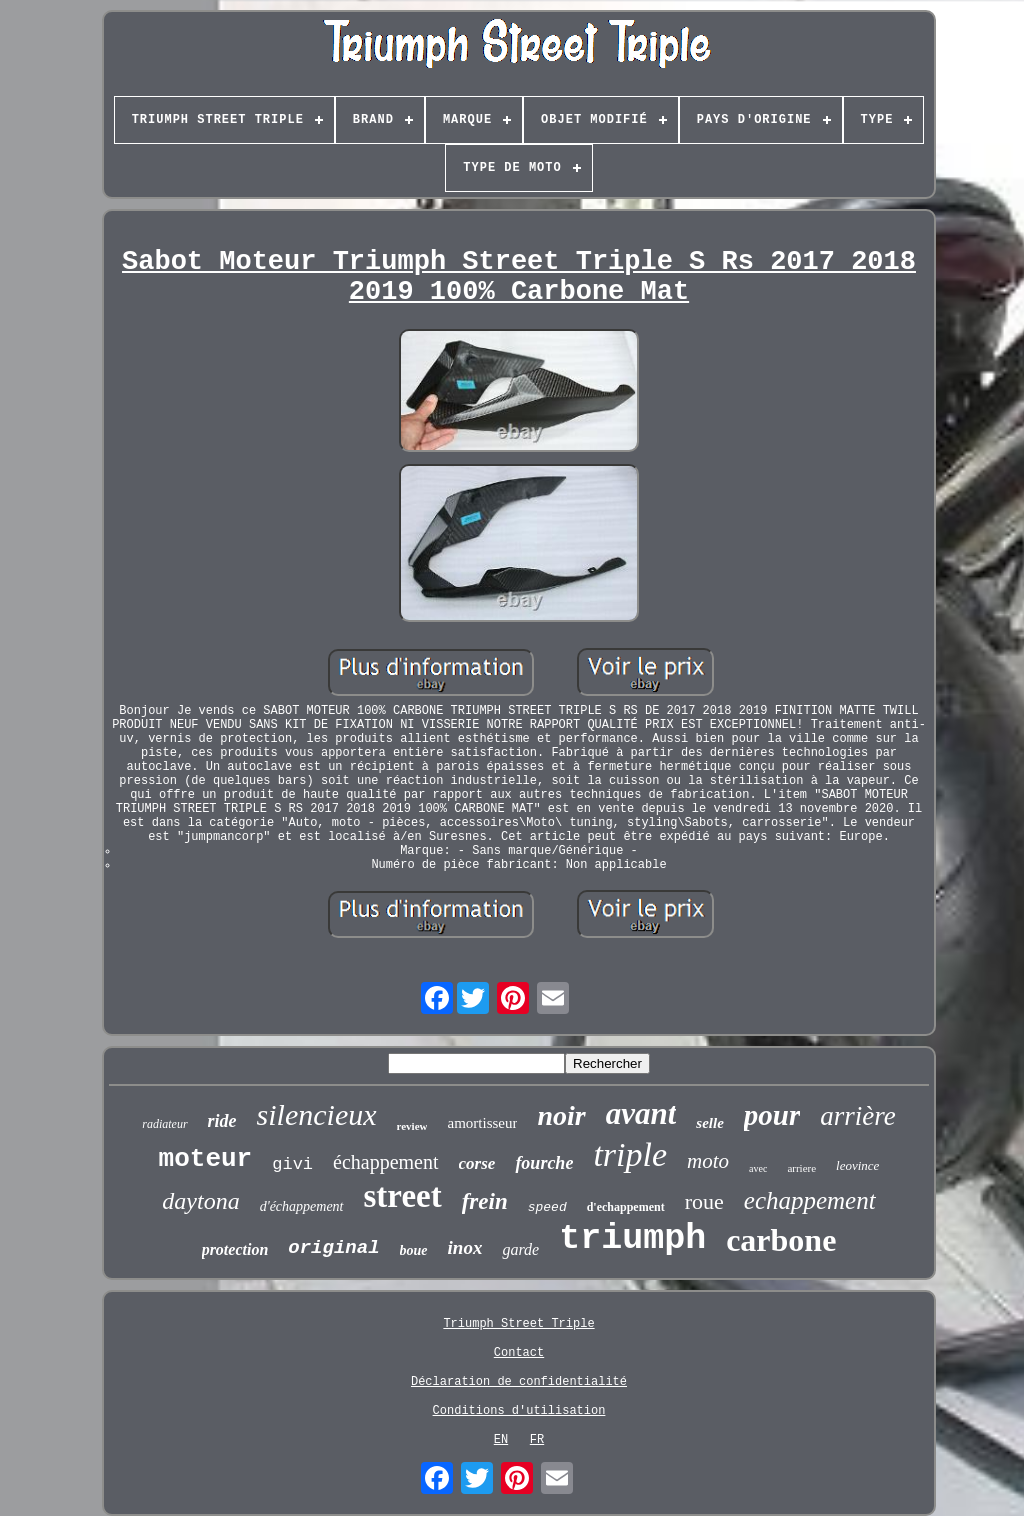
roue (704, 1201)
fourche (544, 1163)
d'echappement (626, 1207)
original (333, 1248)
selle (710, 1123)
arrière (858, 1116)
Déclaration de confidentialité (519, 1382)
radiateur (164, 1124)
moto (708, 1161)
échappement (386, 1162)
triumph (632, 1239)
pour (772, 1115)
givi (292, 1164)
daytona (200, 1201)
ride (222, 1121)
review (412, 1126)
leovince (857, 1165)
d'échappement (302, 1206)
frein (485, 1201)
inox (465, 1247)
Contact (519, 1353)
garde (520, 1249)
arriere (801, 1168)
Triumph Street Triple (518, 1324)
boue (414, 1250)
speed (547, 1207)
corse (477, 1163)
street (403, 1196)
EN (501, 1440)
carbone (781, 1240)
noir (561, 1115)
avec (758, 1168)
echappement (810, 1200)
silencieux (317, 1114)
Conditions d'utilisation (519, 1411)
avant (641, 1113)
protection (235, 1249)
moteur (206, 1159)
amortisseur (482, 1123)
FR (537, 1440)
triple (630, 1154)
